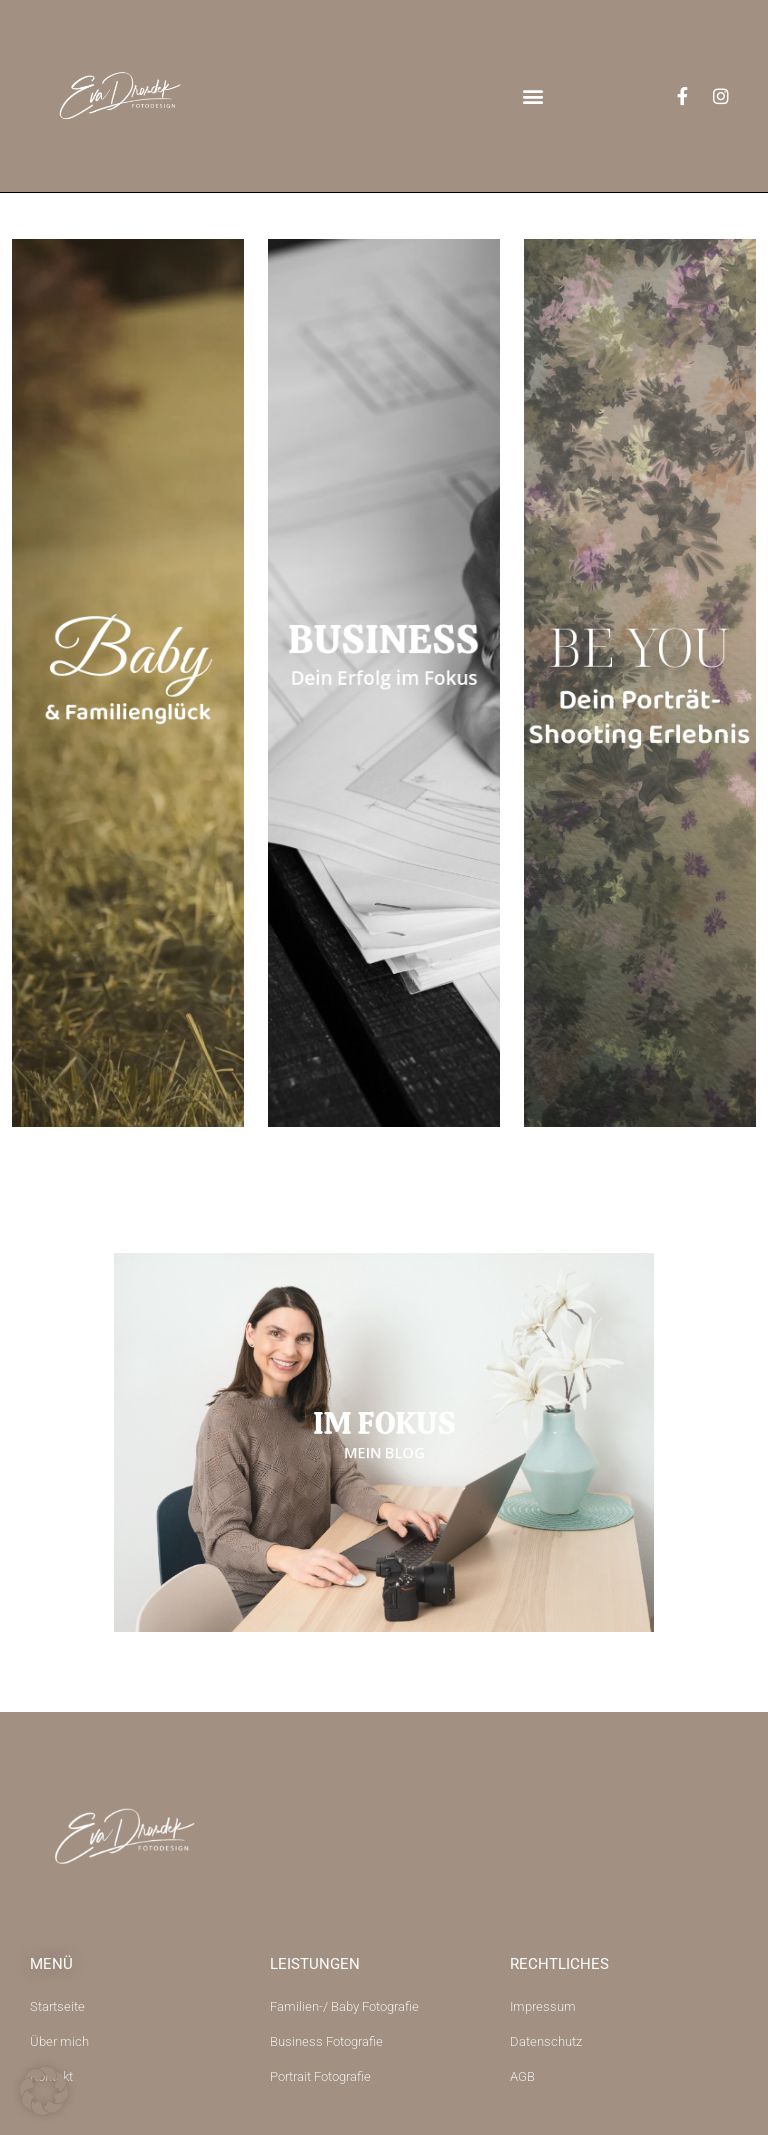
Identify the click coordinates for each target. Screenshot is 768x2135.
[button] (533, 96)
